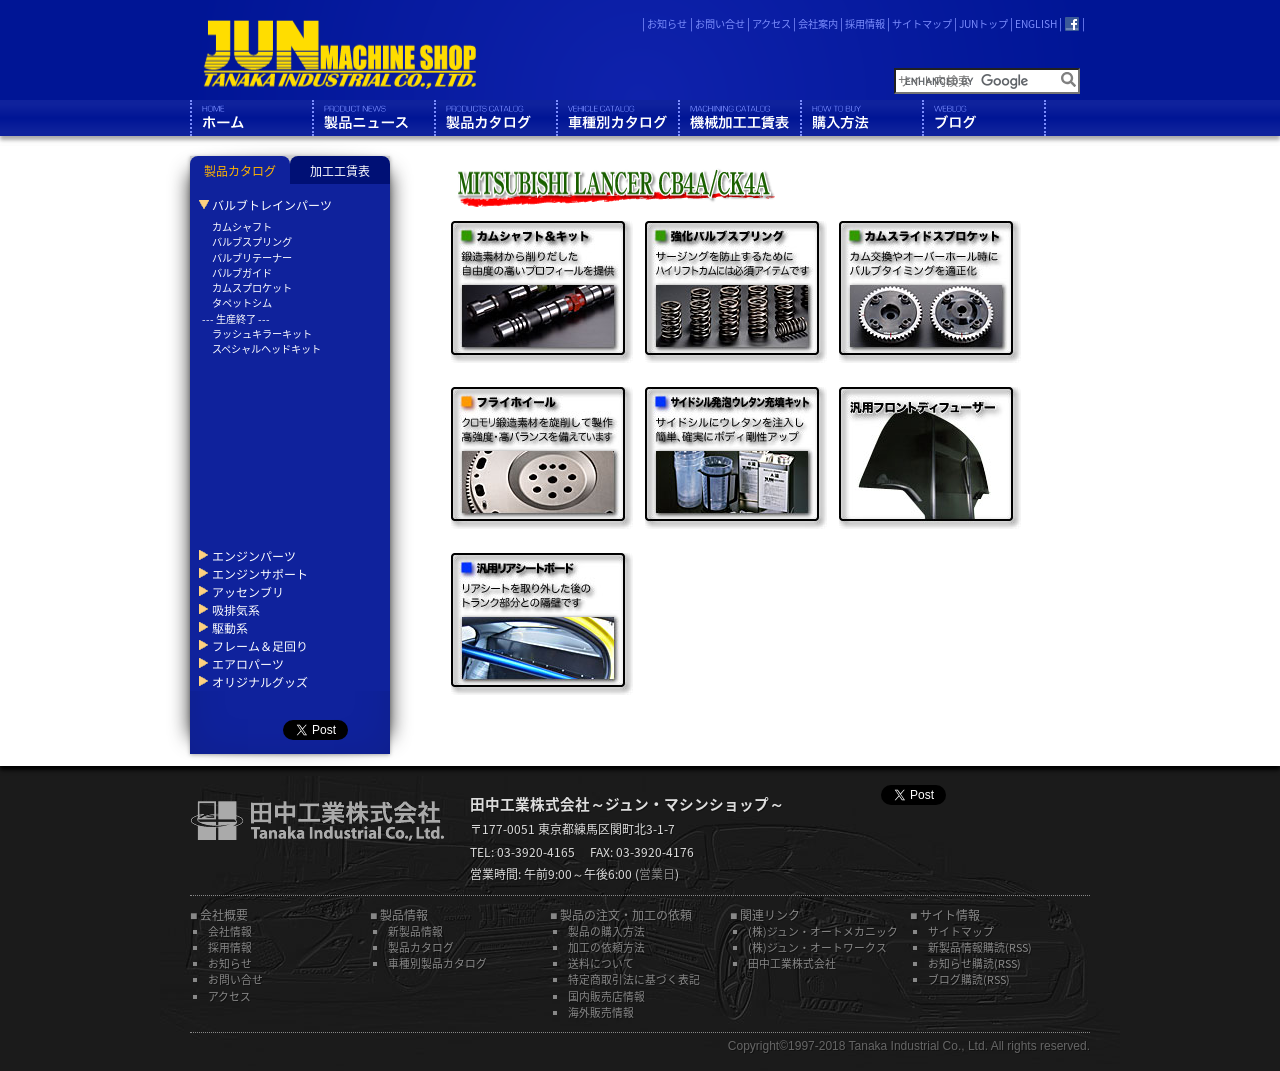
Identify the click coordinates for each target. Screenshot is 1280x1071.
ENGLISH (1036, 23)
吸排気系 (236, 610)
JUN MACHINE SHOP (340, 55)
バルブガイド (242, 272)
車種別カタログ (617, 118)
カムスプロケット (252, 287)
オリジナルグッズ (260, 682)
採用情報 (865, 23)
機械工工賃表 (739, 118)
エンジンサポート (260, 574)
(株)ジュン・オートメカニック (823, 931)
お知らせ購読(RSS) (974, 963)
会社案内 (818, 23)
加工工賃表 (340, 171)
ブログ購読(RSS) (969, 979)
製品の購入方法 (606, 931)
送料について (601, 963)
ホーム (251, 118)
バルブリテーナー (252, 257)
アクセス (771, 23)
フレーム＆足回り (260, 646)
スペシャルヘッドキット (266, 348)
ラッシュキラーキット (262, 333)
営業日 (657, 874)
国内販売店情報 (606, 996)
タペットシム (242, 302)
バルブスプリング (252, 241)
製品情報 (373, 118)
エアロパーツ (248, 664)
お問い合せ (720, 23)
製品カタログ (495, 118)
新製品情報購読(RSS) (980, 947)
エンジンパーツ (254, 556)
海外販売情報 (601, 1012)
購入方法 (861, 118)
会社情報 (230, 931)
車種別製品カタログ (437, 963)
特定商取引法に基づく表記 (634, 979)
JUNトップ (983, 23)
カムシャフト (242, 226)
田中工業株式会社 (792, 963)
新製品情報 (415, 931)
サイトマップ (922, 23)
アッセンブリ (248, 592)
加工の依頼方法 (606, 947)
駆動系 (230, 628)
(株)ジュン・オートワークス (817, 947)
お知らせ (667, 23)
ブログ (983, 118)
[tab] (240, 170)
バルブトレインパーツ (272, 205)
